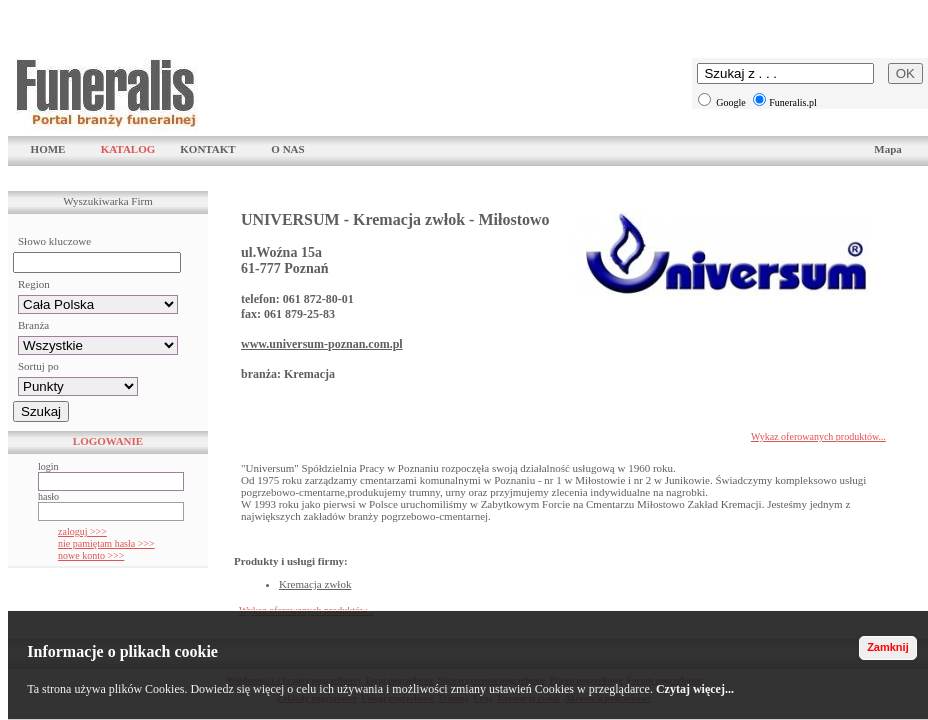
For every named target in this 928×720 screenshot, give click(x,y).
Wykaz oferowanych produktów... (818, 436)
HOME (48, 149)
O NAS (287, 149)
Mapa (888, 149)
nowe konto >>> (91, 555)
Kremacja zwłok (315, 584)
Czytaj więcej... (695, 689)
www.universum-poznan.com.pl (322, 344)
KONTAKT (207, 149)
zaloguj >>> (82, 531)
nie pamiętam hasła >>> (106, 543)
